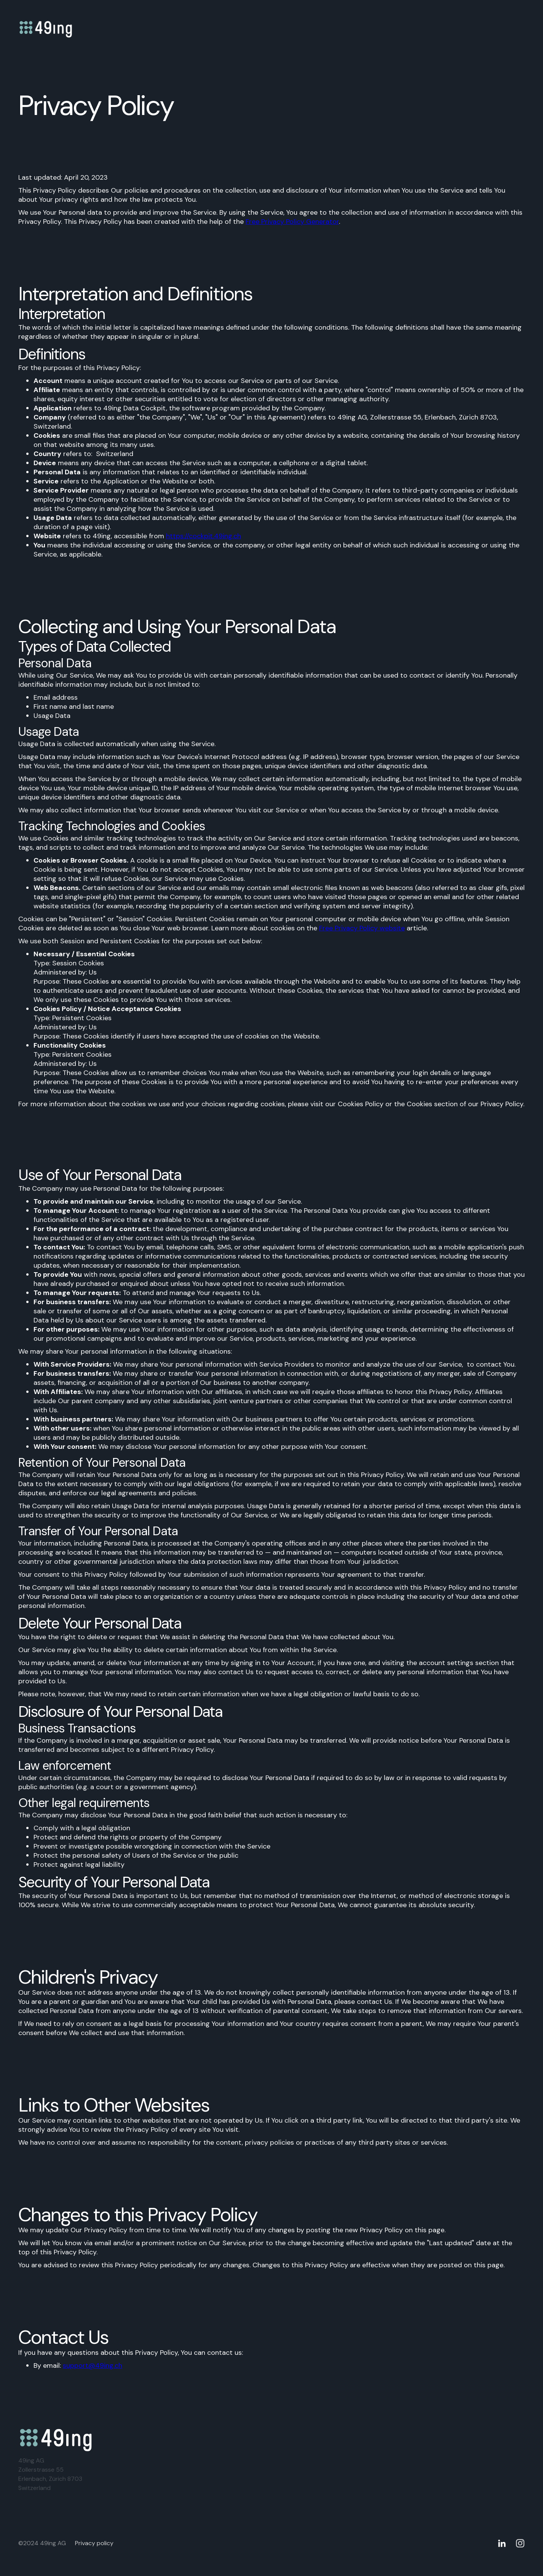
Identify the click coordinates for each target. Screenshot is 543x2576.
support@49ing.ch (92, 2365)
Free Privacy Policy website (362, 928)
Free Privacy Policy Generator (292, 221)
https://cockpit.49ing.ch (203, 536)
